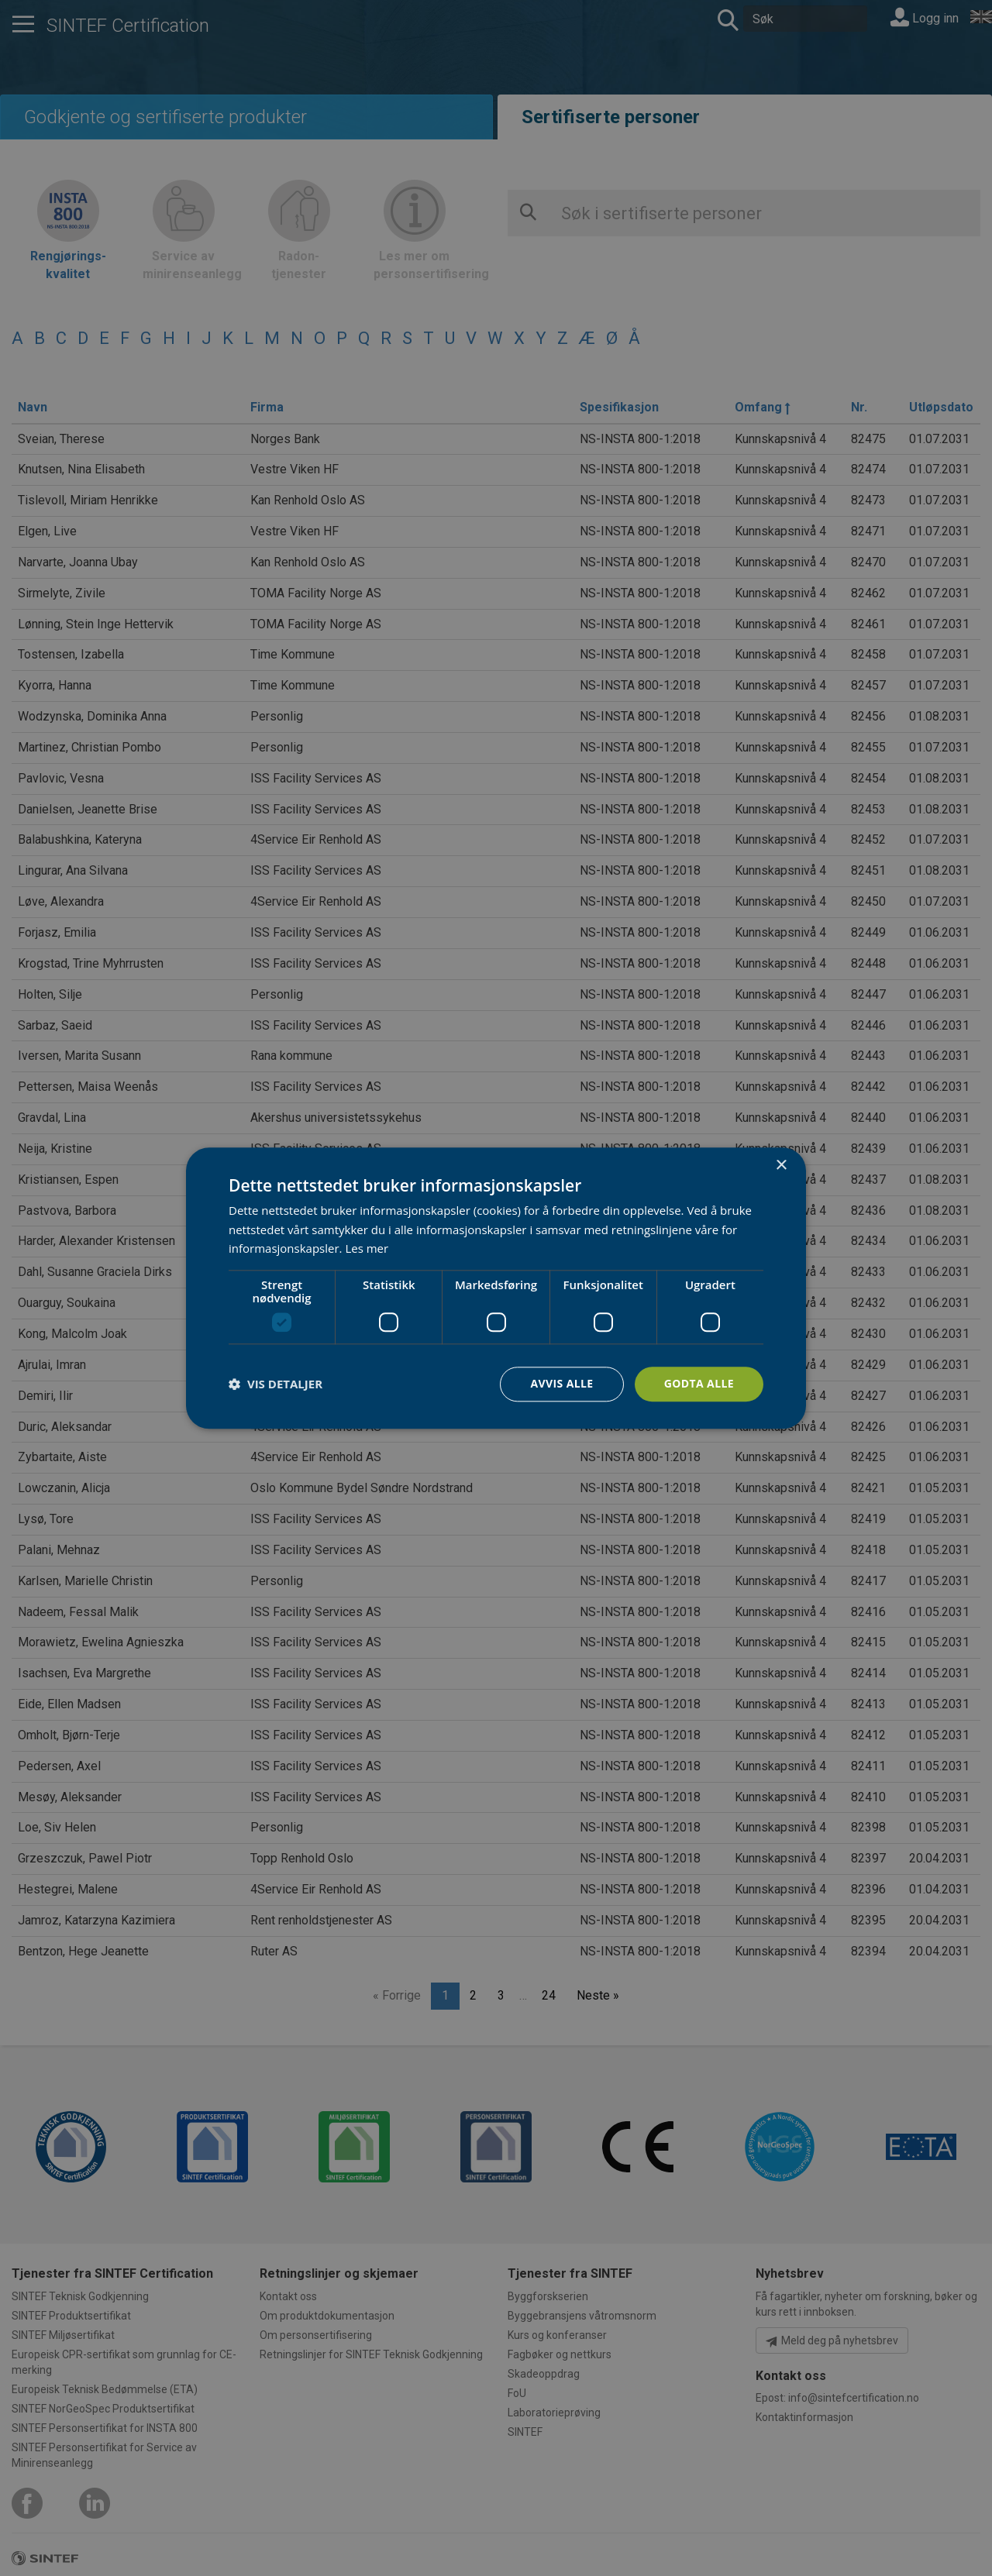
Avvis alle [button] (561, 1383)
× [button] (781, 1165)
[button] (275, 1384)
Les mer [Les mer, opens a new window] (366, 1249)
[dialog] (496, 1288)
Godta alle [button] (699, 1383)
